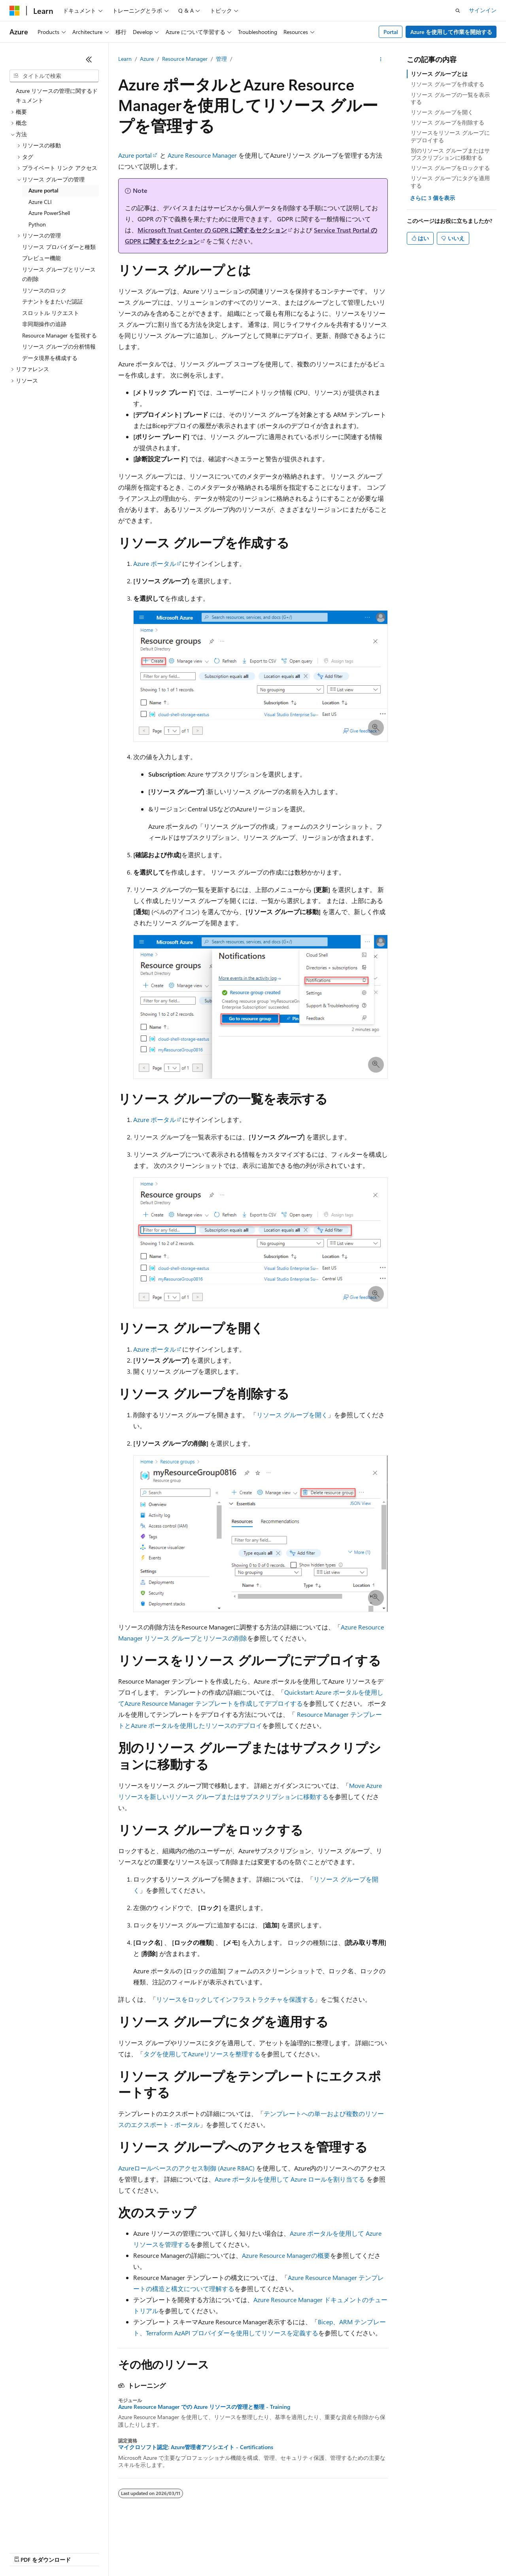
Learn (125, 58)
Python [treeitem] (37, 224)
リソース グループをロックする (450, 168)
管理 (221, 58)
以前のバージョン (70, 2552)
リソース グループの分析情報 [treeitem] (59, 346)
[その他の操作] (381, 59)
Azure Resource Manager (202, 155)
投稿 (139, 2552)
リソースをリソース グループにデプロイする (450, 136)
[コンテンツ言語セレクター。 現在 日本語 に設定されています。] (25, 2533)
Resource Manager (185, 58)
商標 (365, 2552)
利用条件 (340, 2552)
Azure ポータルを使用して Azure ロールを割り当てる (290, 2179)
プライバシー (170, 2552)
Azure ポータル (154, 563)
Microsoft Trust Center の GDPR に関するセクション (212, 230)
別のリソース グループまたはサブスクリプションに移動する (450, 154)
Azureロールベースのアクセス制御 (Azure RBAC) (186, 2168)
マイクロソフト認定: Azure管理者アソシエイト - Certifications (195, 2447)
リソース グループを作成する (447, 84)
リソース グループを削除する (447, 122)
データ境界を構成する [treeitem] (49, 358)
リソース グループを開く (292, 1415)
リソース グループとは (439, 73)
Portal (390, 32)
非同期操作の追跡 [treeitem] (44, 324)
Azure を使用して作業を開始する (451, 32)
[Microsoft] (14, 11)
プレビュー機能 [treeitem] (41, 258)
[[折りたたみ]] (89, 59)
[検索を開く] (458, 11)
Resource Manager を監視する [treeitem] (59, 335)
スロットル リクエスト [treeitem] (50, 313)
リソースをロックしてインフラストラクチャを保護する (235, 1999)
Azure (147, 58)
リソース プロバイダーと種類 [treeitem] (59, 247)
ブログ (110, 2552)
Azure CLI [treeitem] (40, 202)
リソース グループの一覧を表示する (450, 98)
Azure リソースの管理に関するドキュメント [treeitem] (57, 95)
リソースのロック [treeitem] (44, 290)
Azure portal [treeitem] (43, 190)
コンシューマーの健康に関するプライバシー (257, 2552)
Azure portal (135, 155)
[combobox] (54, 76)
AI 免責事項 (23, 2552)
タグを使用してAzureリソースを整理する (202, 2054)
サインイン (483, 10)
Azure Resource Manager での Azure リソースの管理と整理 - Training (204, 2406)
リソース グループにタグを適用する (450, 181)
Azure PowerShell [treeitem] (49, 213)
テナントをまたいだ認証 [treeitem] (52, 301)
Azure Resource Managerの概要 (286, 2255)
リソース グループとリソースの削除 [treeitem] (59, 274)
